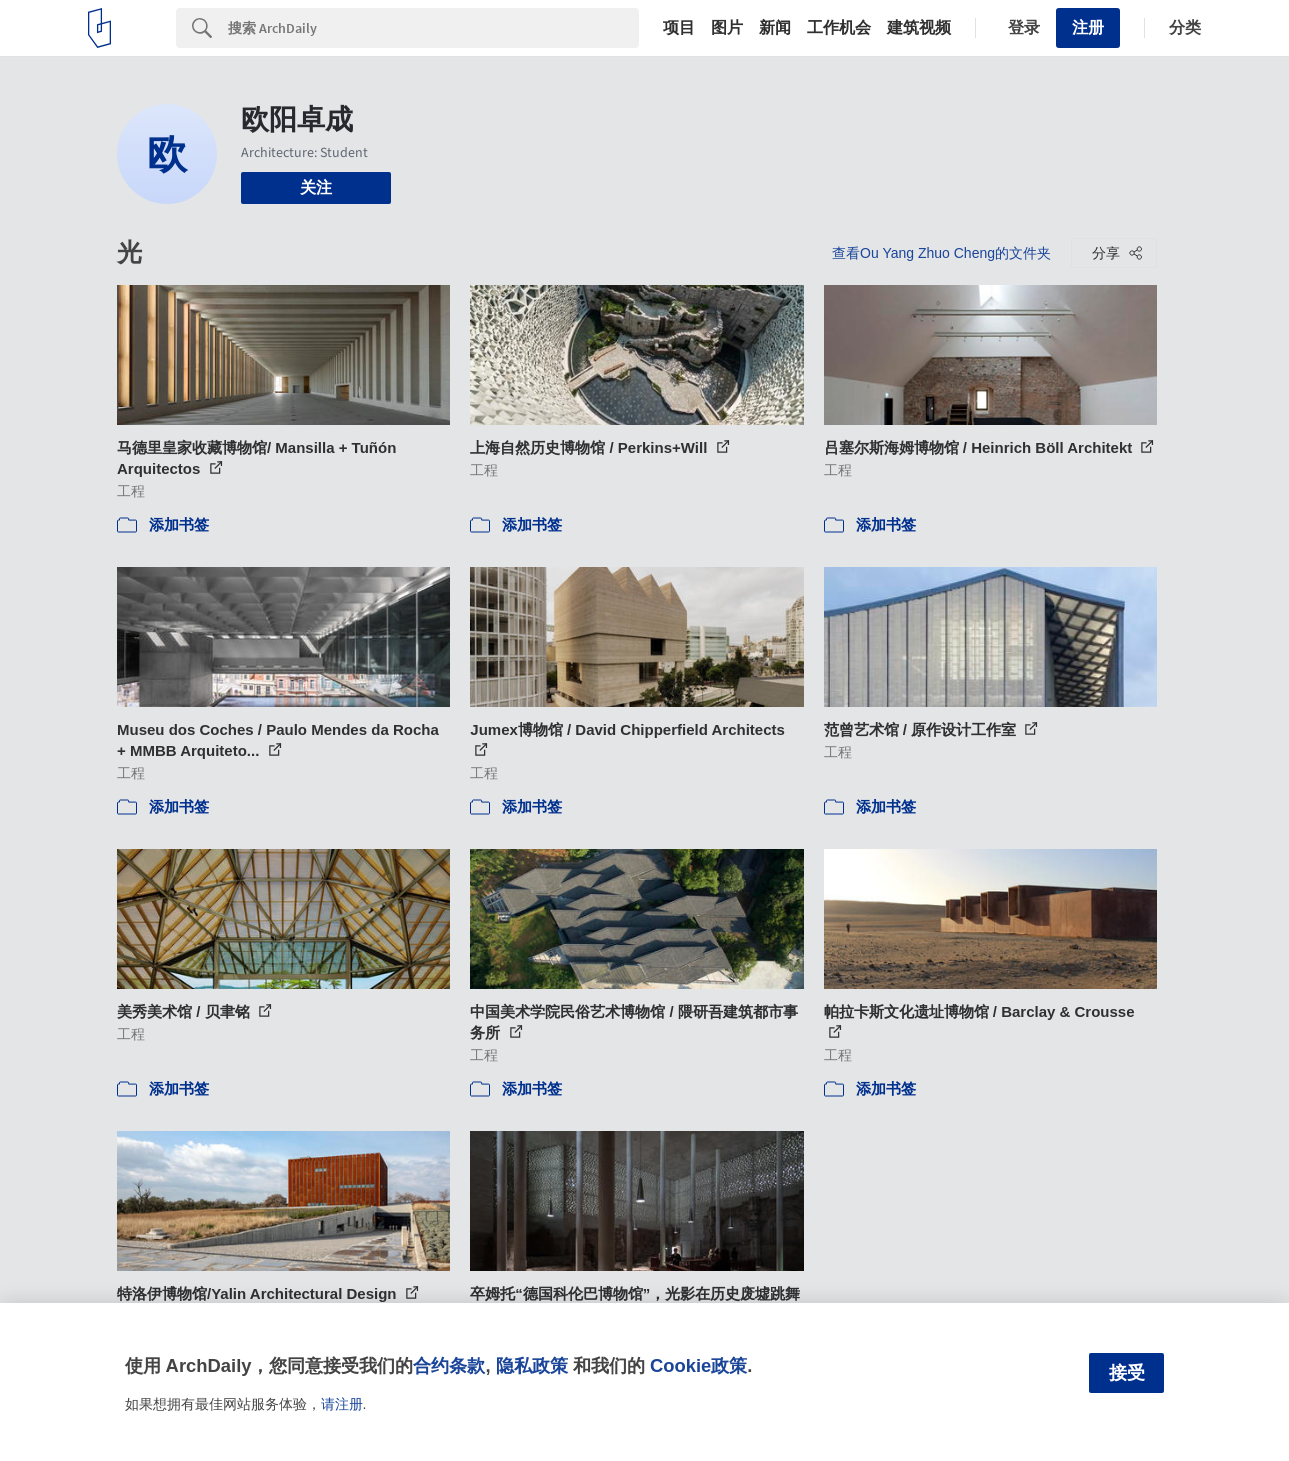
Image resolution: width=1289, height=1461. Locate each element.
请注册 (342, 1404)
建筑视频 (919, 28)
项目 (679, 28)
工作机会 (839, 28)
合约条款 (449, 1365)
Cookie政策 (698, 1365)
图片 (727, 28)
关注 (316, 187)
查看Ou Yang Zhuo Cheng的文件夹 (941, 253)
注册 (1088, 27)
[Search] (433, 28)
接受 (1127, 1373)
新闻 (775, 28)
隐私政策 (532, 1365)
